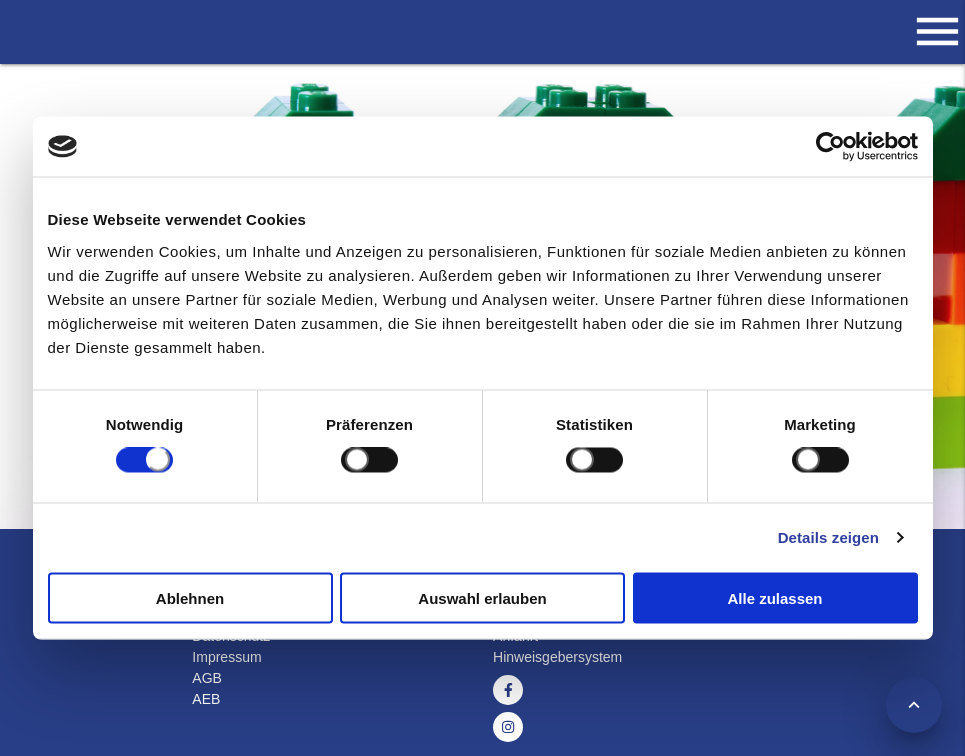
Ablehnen (190, 597)
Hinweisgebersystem (557, 657)
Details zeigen (828, 537)
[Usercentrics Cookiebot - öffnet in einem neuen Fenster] (830, 147)
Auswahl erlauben (482, 597)
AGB (207, 678)
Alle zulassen (774, 597)
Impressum (226, 657)
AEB (206, 699)
